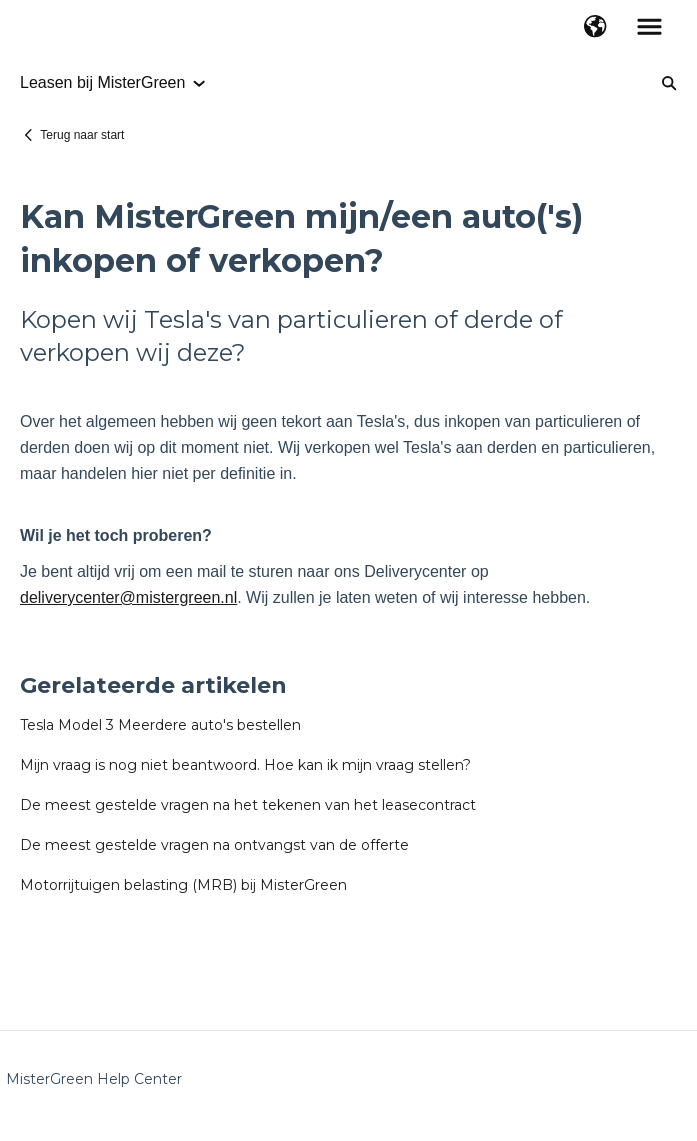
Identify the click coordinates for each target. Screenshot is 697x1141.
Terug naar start (82, 135)
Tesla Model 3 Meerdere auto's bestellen (160, 725)
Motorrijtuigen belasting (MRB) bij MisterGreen (183, 885)
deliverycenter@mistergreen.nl (128, 597)
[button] (595, 28)
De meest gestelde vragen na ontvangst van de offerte (214, 845)
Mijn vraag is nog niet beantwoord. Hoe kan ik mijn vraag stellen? (245, 765)
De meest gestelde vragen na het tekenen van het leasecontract (248, 805)
